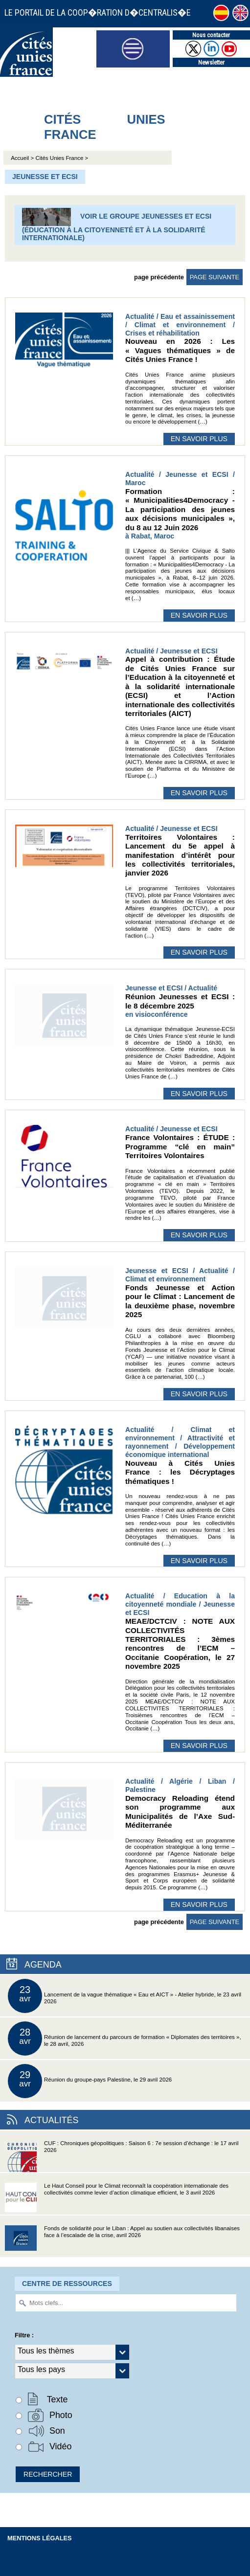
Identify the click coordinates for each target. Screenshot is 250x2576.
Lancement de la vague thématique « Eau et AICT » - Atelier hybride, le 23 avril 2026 (124, 1996)
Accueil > (23, 158)
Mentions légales (39, 2538)
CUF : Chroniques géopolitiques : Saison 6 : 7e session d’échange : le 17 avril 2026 (122, 2156)
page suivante (214, 277)
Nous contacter (211, 35)
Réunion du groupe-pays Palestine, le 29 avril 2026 (90, 2081)
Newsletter (211, 62)
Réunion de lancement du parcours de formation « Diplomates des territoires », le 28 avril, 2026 (124, 2038)
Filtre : (24, 2335)
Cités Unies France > (61, 158)
